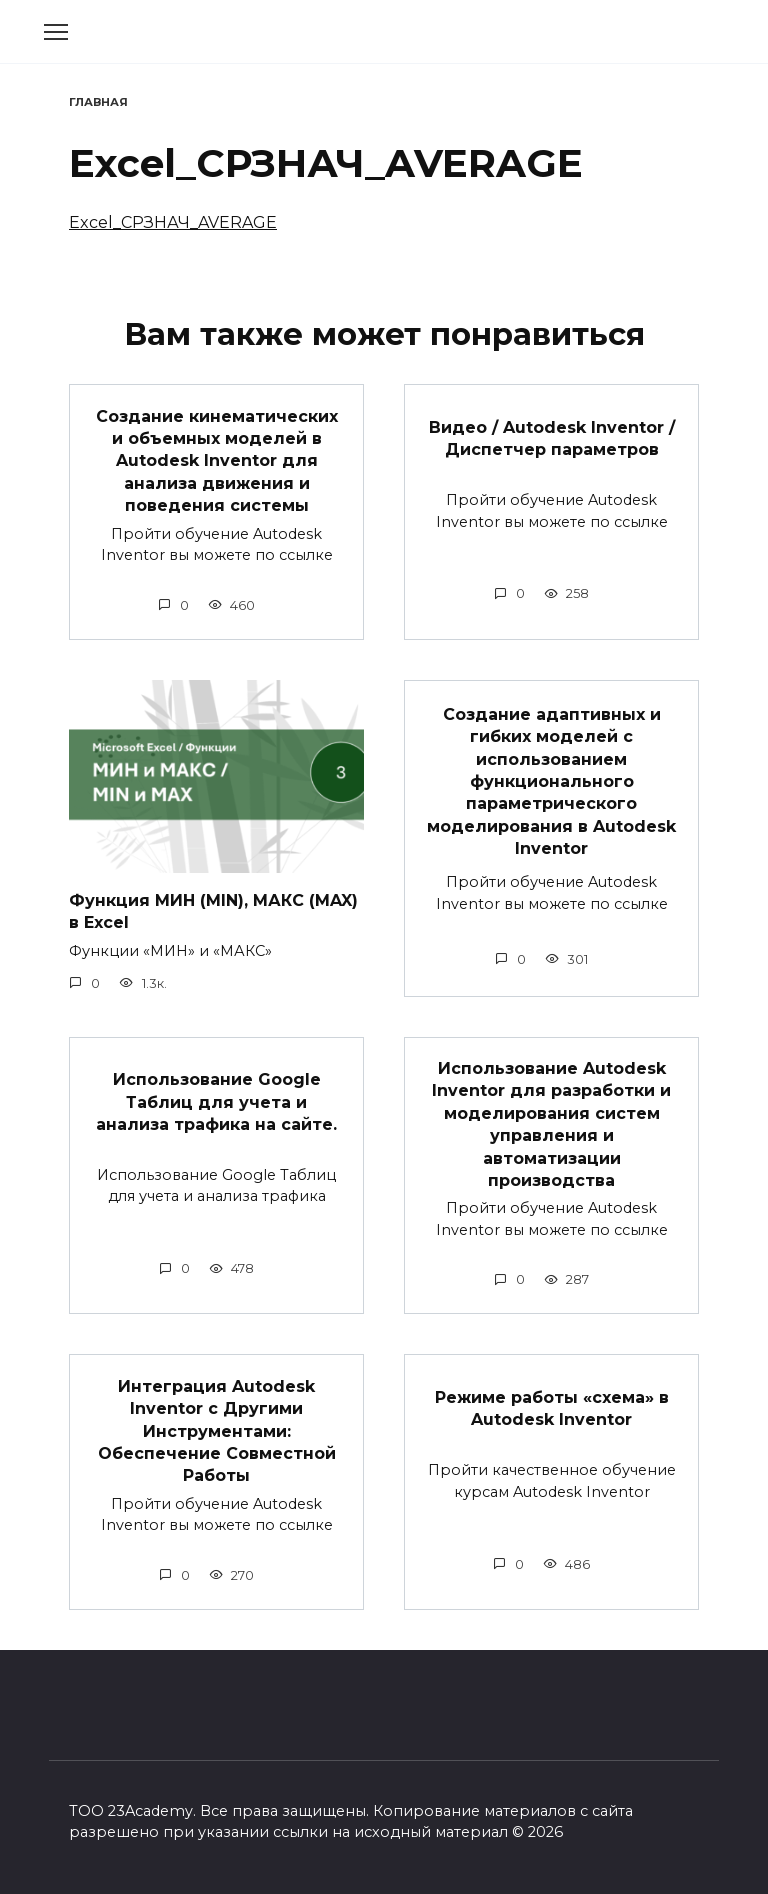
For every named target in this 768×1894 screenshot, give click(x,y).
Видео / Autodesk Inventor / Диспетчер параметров (552, 437)
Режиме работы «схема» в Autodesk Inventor (552, 1408)
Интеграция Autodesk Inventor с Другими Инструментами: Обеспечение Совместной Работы (217, 1430)
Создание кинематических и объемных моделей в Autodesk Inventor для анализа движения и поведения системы (217, 460)
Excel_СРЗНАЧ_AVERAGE (173, 222)
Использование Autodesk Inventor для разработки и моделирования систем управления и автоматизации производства (551, 1124)
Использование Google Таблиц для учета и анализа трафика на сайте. (216, 1102)
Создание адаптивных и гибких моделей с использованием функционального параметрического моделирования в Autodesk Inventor (551, 780)
